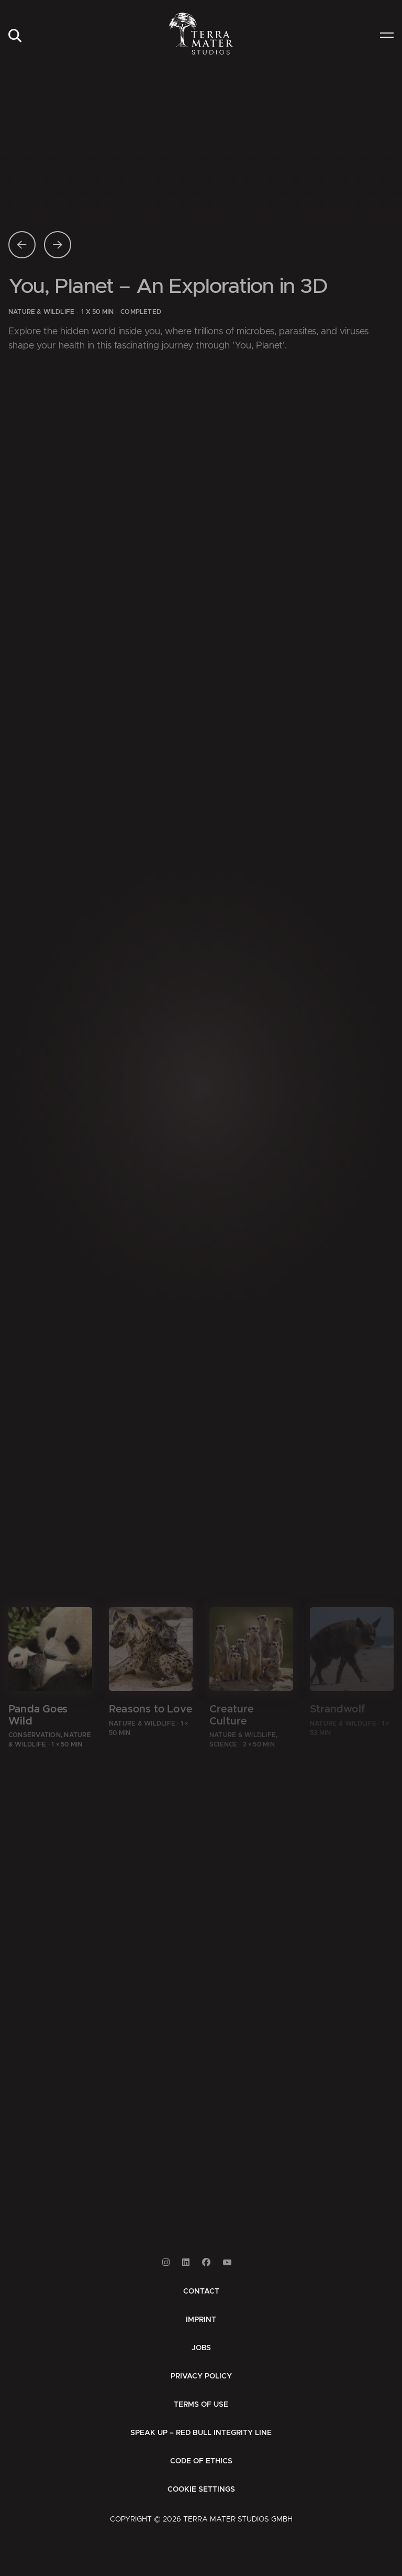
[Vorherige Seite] (22, 244)
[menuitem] (14, 36)
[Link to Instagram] (166, 2262)
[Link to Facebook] (206, 2262)
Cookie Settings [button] (201, 2489)
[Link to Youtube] (227, 2262)
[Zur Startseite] (201, 33)
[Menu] (387, 36)
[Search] (14, 36)
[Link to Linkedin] (185, 2262)
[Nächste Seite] (57, 244)
